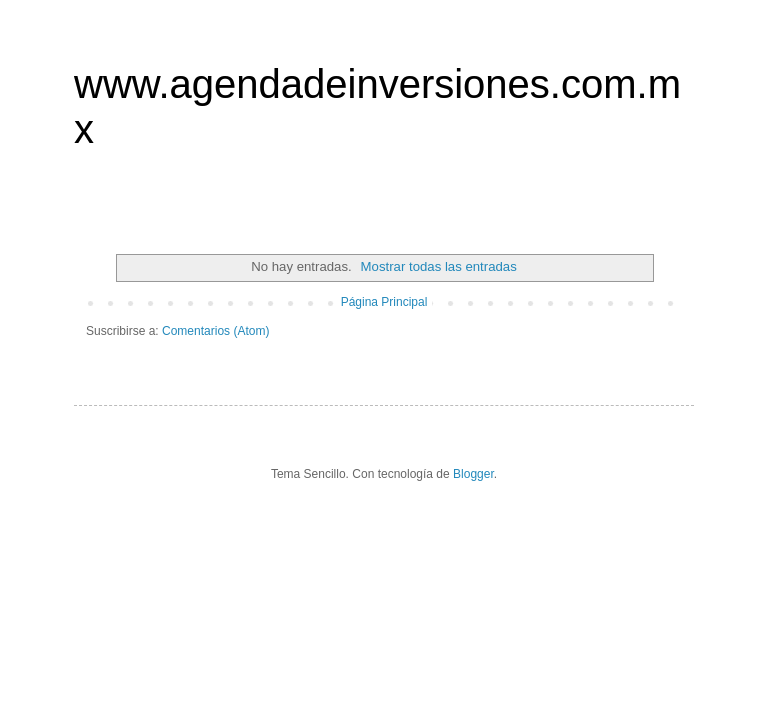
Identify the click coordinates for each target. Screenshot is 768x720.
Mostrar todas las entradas (439, 266)
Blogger (473, 474)
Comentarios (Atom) (215, 331)
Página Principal (384, 302)
